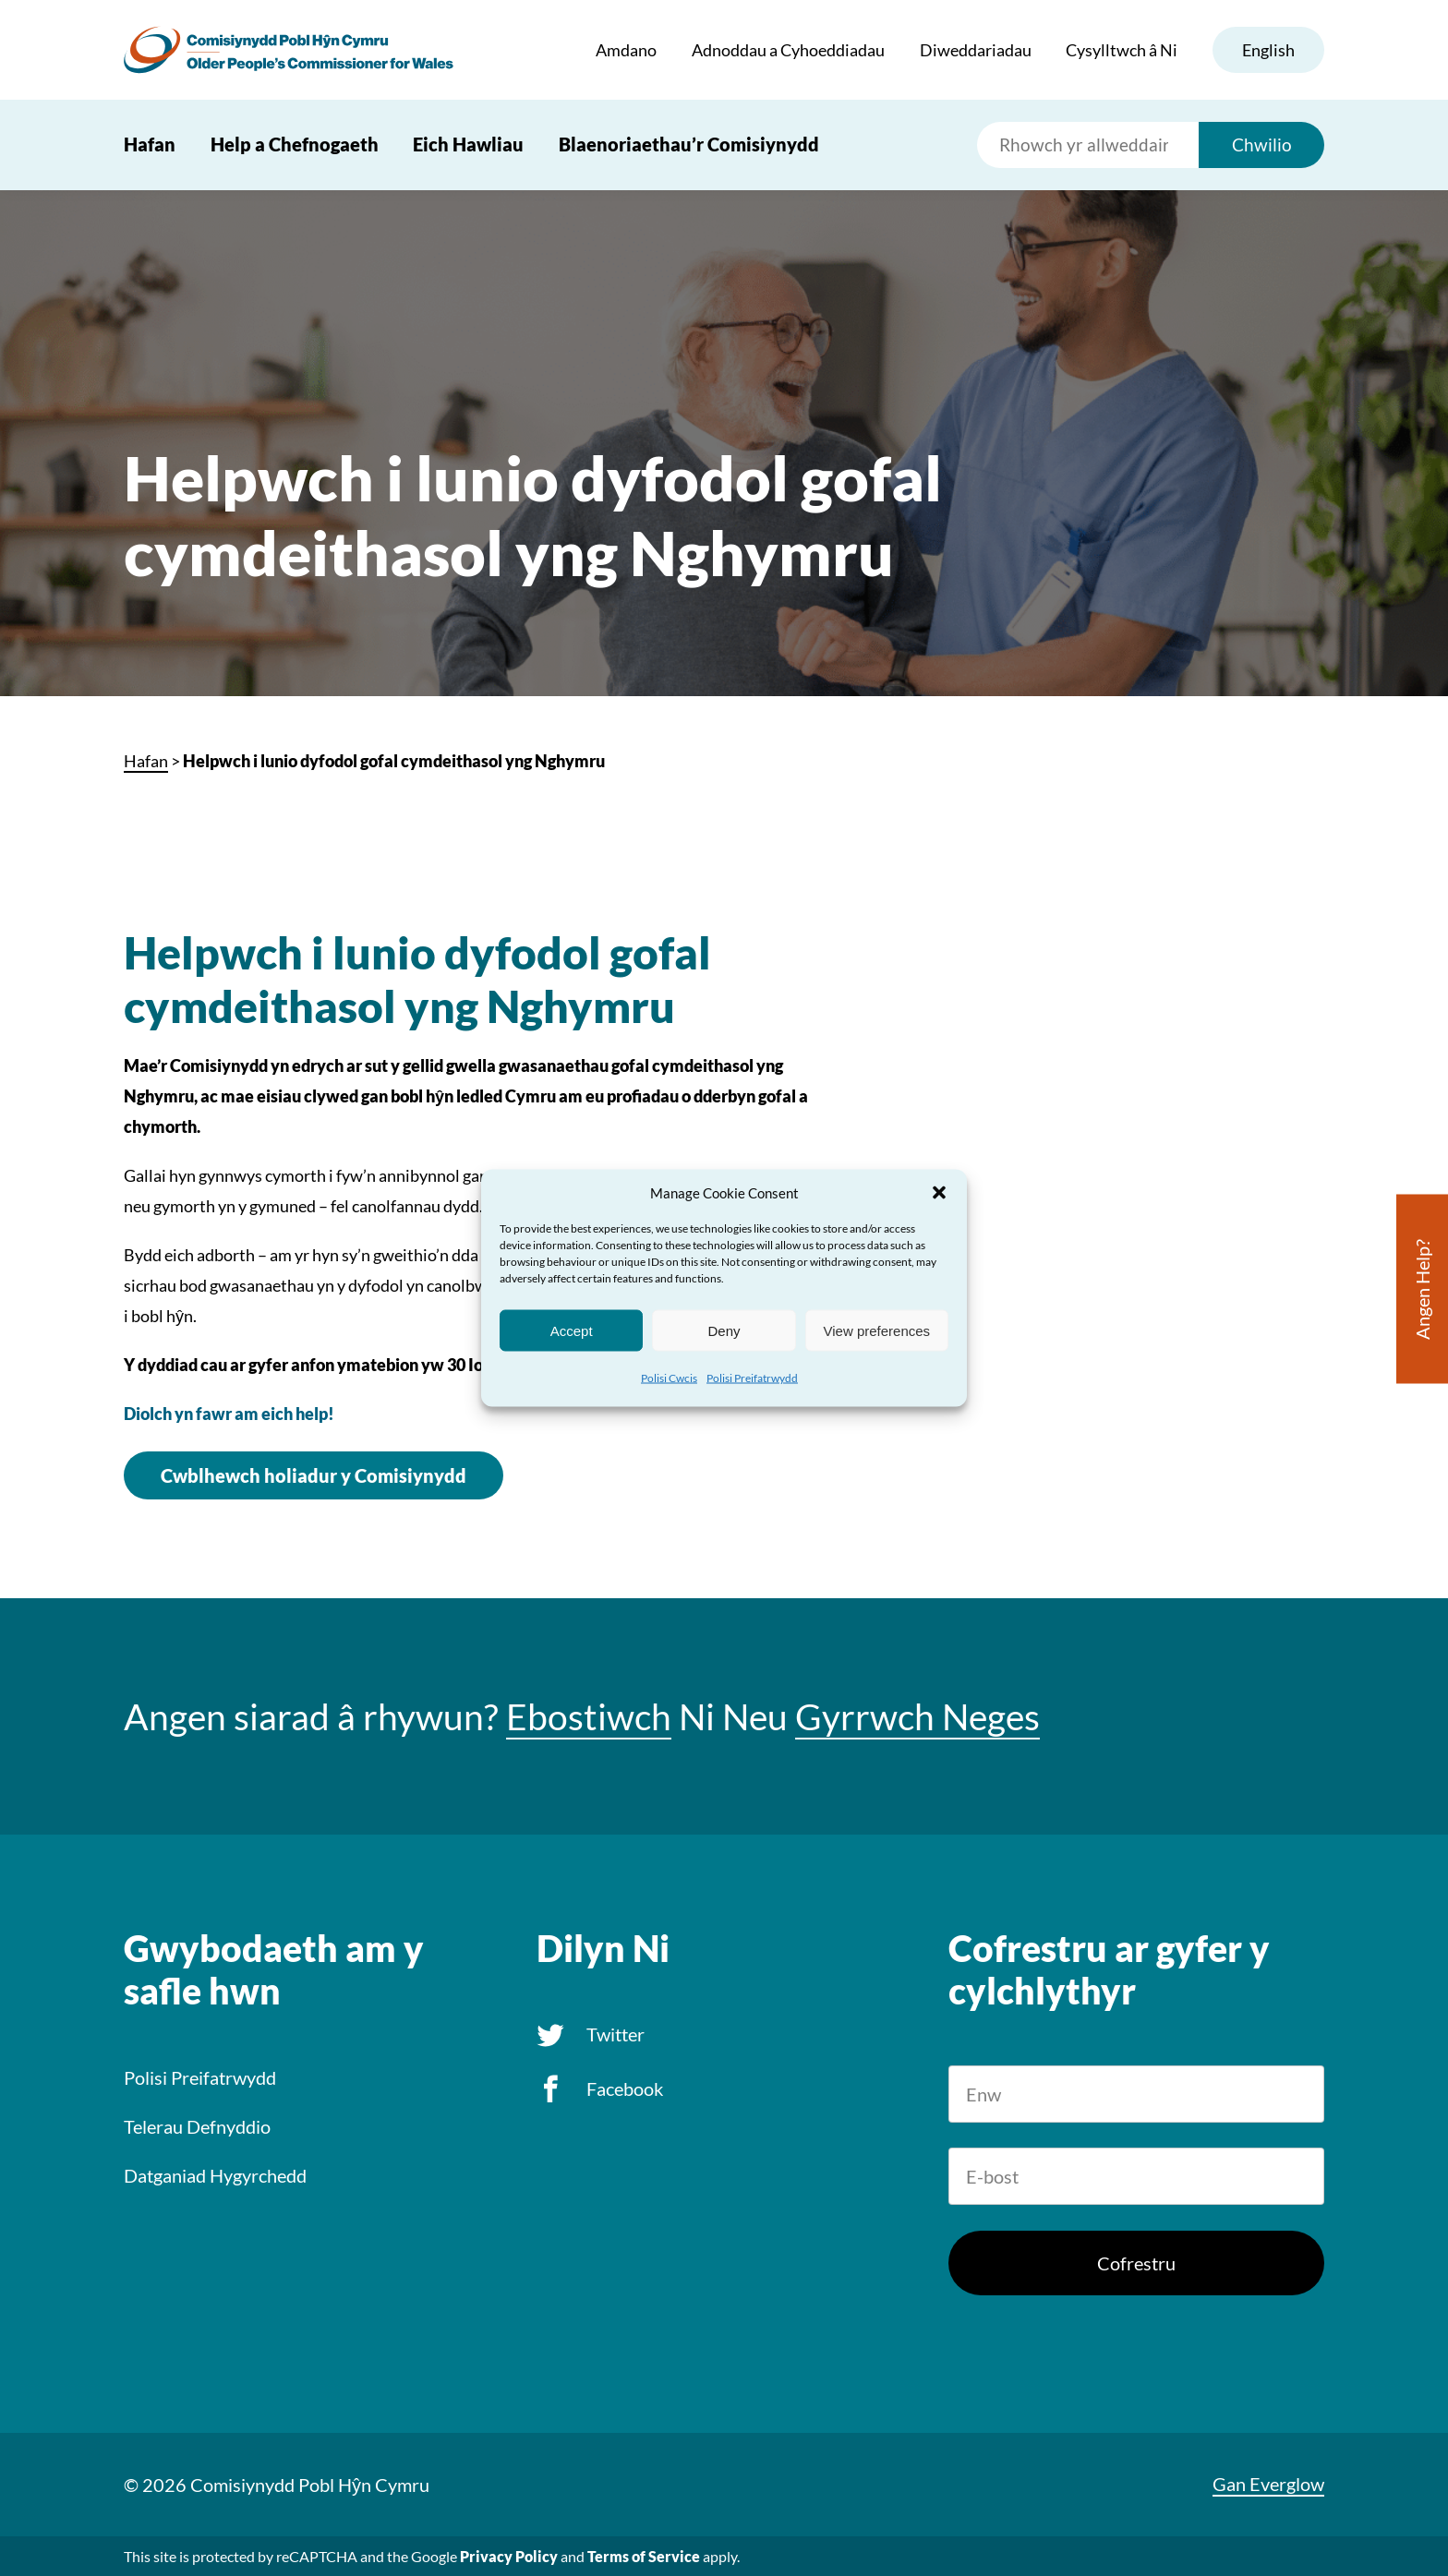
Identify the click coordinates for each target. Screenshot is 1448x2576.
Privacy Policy (509, 2556)
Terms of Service (643, 2556)
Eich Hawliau (468, 144)
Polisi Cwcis (669, 1378)
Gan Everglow (1268, 2484)
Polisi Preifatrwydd (752, 1378)
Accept (571, 1330)
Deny (723, 1330)
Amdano (626, 50)
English (1268, 50)
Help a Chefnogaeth (295, 144)
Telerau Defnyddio (197, 2126)
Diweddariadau (976, 50)
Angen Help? (1422, 1289)
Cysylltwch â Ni (1121, 50)
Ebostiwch (588, 1716)
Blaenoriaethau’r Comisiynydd (689, 144)
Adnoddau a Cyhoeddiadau (788, 50)
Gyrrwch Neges (917, 1716)
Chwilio (1262, 144)
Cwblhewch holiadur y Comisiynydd (313, 1475)
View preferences (877, 1330)
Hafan (149, 144)
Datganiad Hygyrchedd (215, 2175)
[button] (939, 1193)
